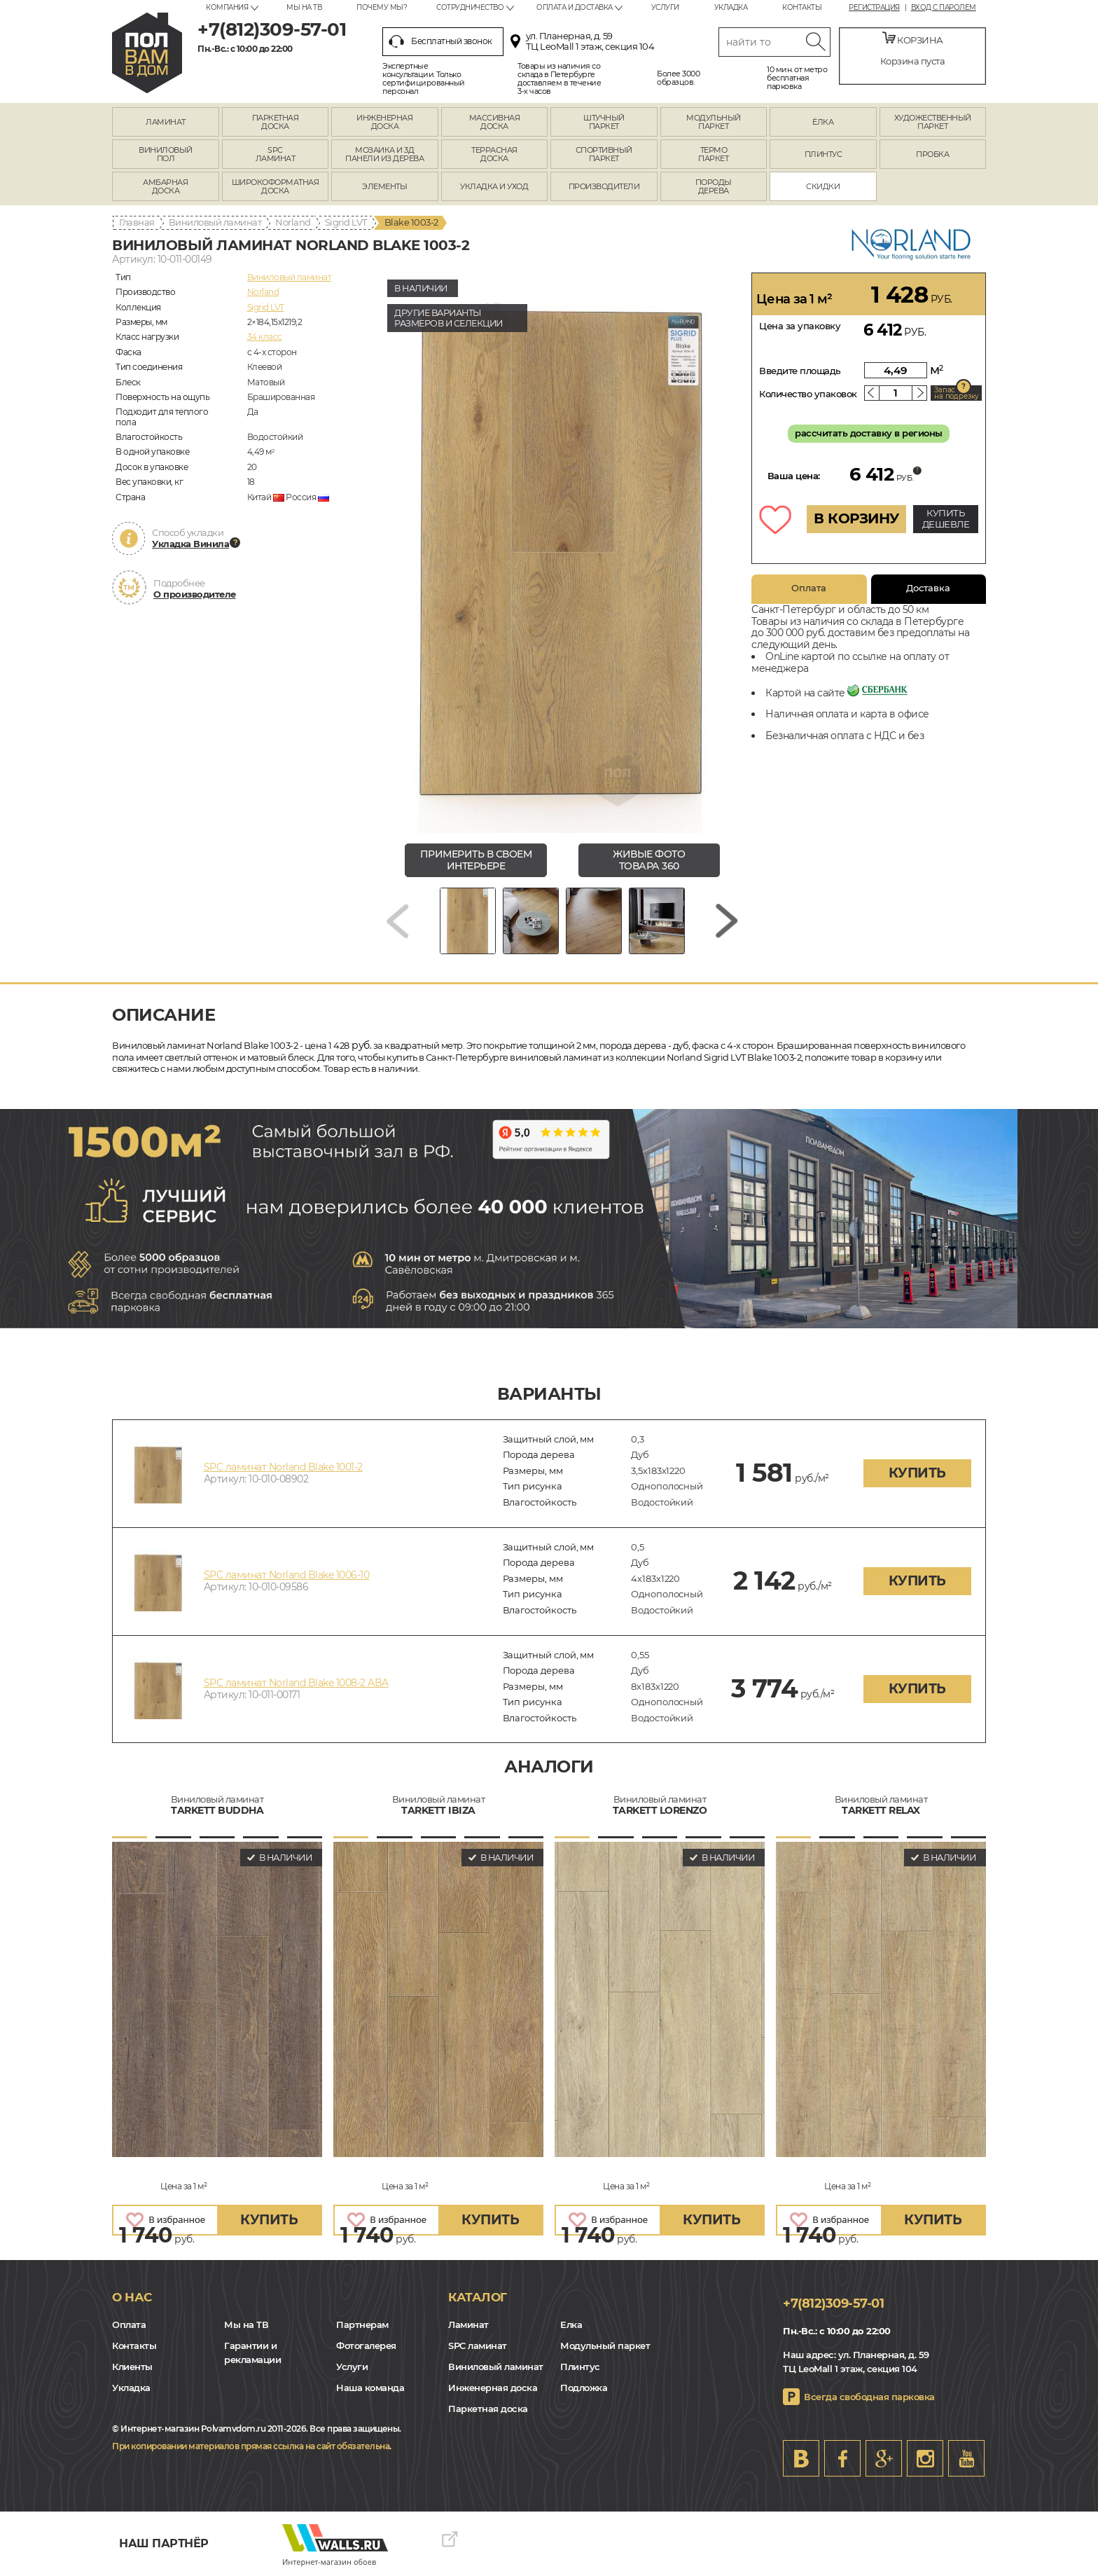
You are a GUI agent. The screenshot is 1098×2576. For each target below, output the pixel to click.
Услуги (665, 7)
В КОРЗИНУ (856, 518)
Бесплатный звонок (440, 41)
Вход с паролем (943, 8)
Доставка (928, 587)
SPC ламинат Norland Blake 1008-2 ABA (296, 1682)
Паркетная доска (488, 2408)
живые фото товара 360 (649, 860)
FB (842, 2458)
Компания (227, 7)
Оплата (808, 587)
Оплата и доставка (574, 7)
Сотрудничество (469, 7)
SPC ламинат (477, 2345)
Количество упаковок (808, 393)
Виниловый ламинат (215, 222)
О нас (132, 2297)
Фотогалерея (366, 2345)
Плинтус (580, 2366)
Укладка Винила (190, 543)
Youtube (966, 2458)
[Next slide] (726, 921)
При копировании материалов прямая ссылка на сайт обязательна (250, 2446)
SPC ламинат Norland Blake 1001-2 (283, 1467)
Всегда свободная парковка (869, 2396)
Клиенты (132, 2366)
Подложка (583, 2387)
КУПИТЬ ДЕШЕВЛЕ (946, 518)
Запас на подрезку (956, 393)
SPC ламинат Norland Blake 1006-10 (287, 1575)
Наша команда (370, 2387)
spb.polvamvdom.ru (147, 53)
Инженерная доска (492, 2387)
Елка (571, 2324)
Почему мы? (381, 7)
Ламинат (468, 2324)
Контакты (801, 7)
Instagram (925, 2458)
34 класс (264, 336)
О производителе (194, 594)
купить (917, 1473)
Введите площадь (800, 370)
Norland (293, 222)
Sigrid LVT (346, 222)
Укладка (731, 7)
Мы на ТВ (303, 7)
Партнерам (362, 2324)
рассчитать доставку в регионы (869, 433)
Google (884, 2458)
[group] (562, 553)
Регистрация (874, 8)
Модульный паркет (605, 2345)
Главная (137, 222)
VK (801, 2458)
